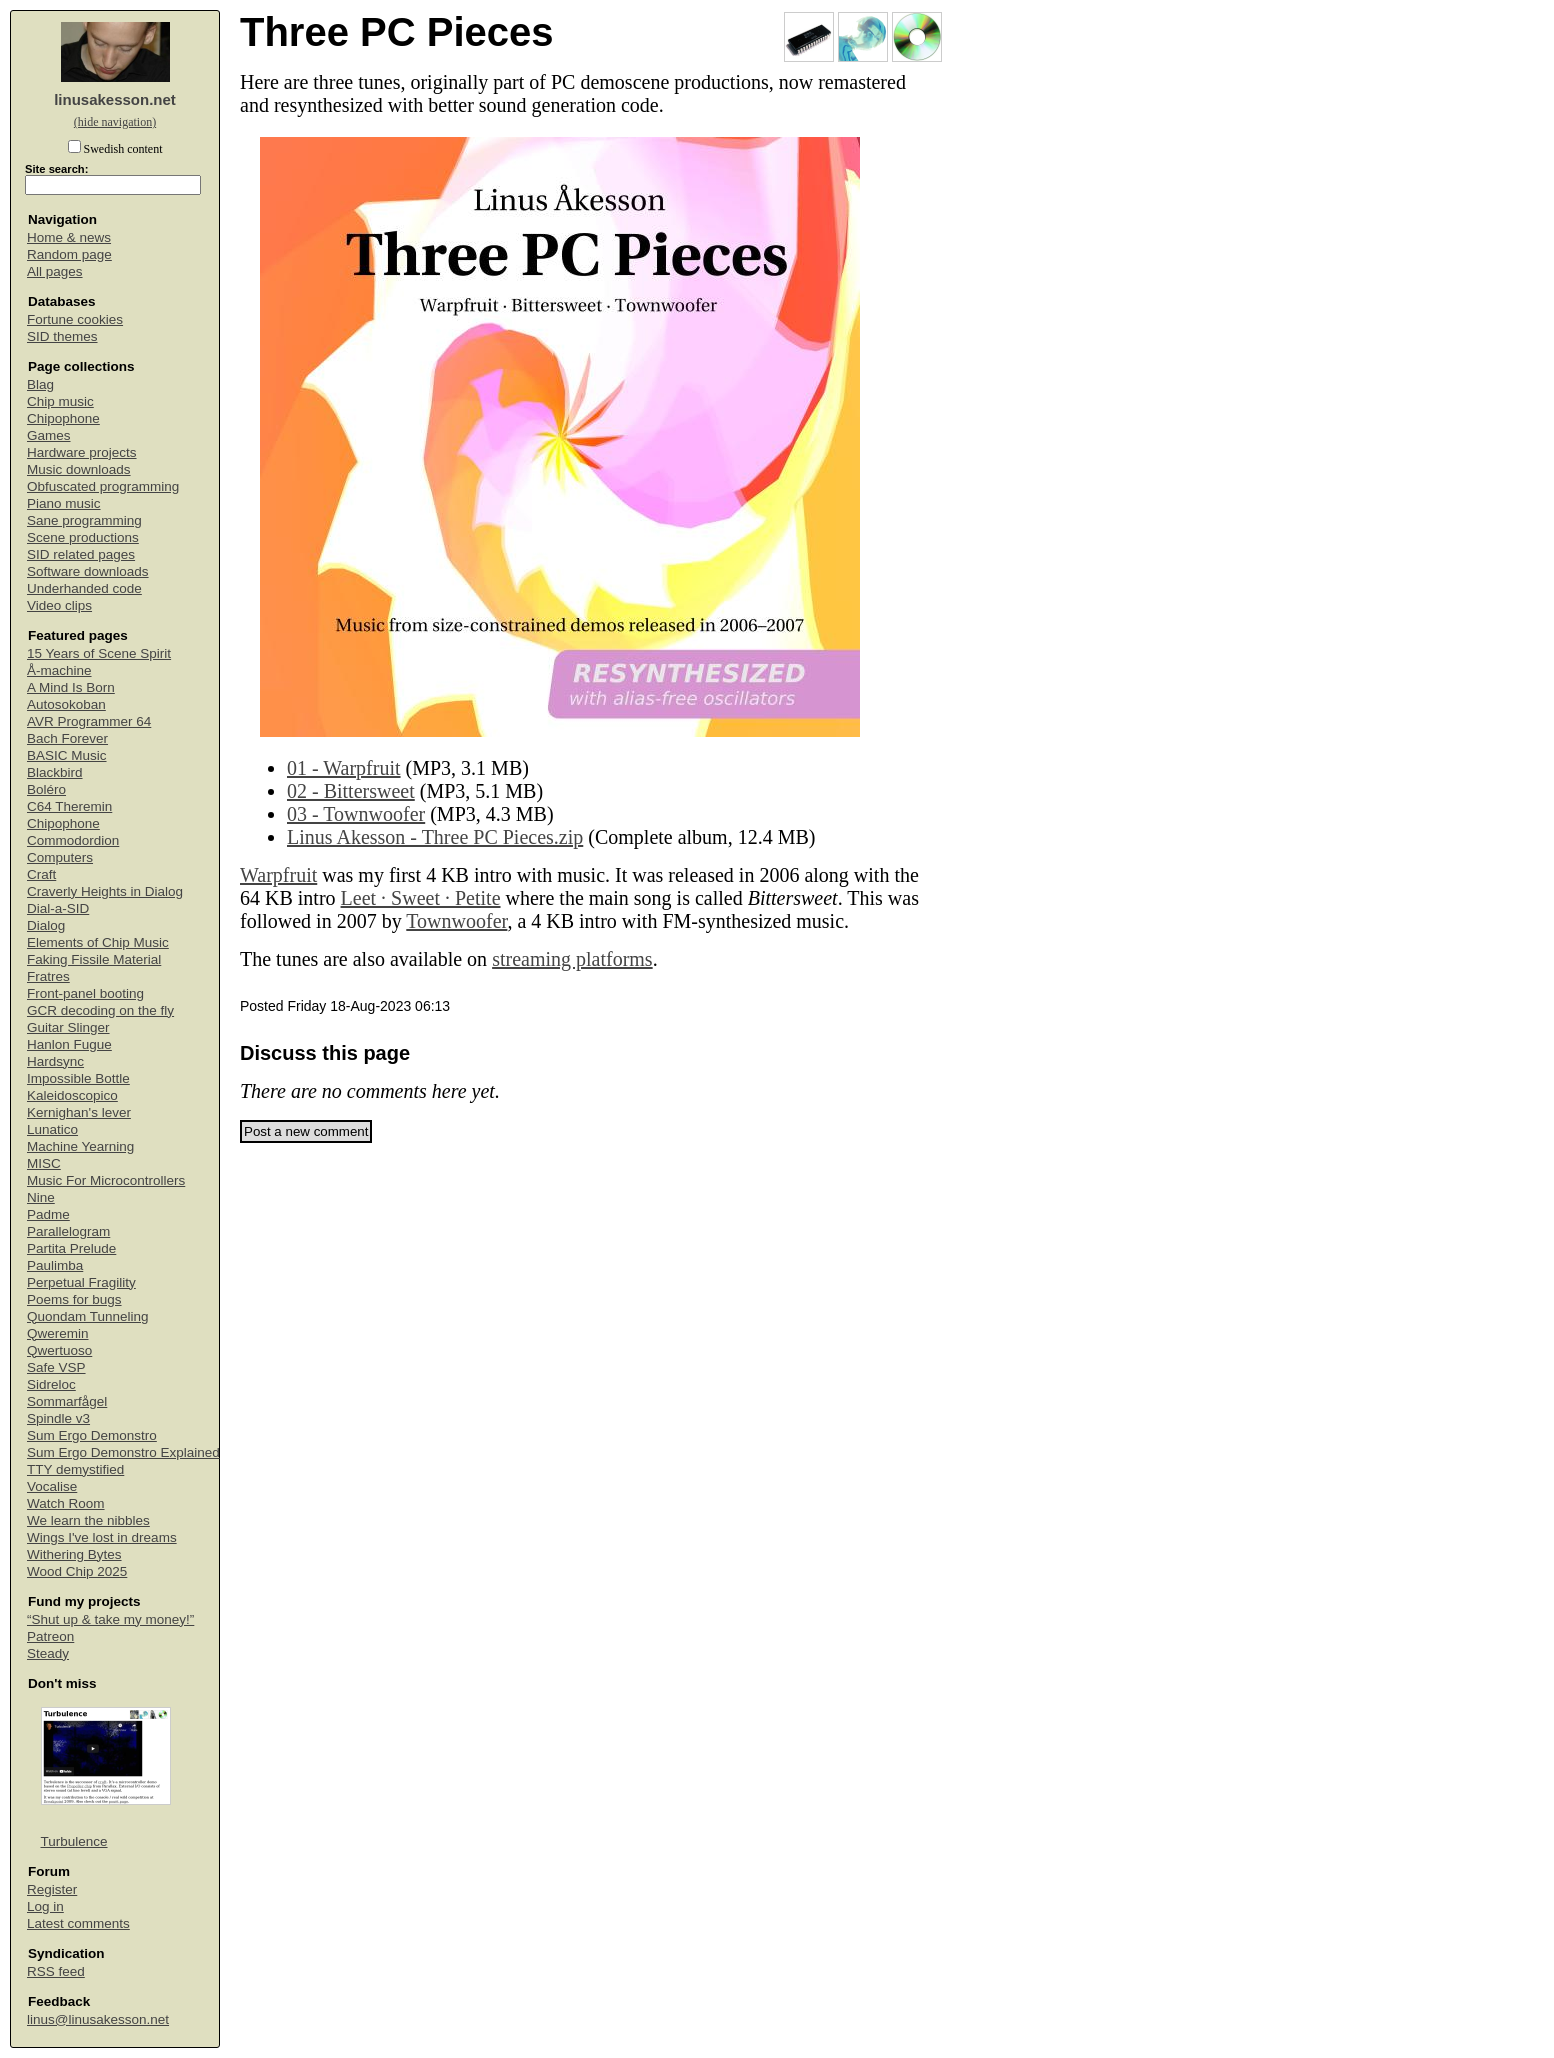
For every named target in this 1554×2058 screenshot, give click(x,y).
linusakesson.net (115, 99)
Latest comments (78, 1923)
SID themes (62, 336)
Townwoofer (456, 921)
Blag (40, 384)
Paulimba (55, 1265)
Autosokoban (66, 704)
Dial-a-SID (58, 908)
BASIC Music (67, 755)
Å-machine (59, 670)
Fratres (48, 976)
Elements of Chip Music (98, 942)
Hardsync (55, 1061)
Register (52, 1889)
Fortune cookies (75, 319)
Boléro (46, 789)
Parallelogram (68, 1231)
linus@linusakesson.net (98, 2019)
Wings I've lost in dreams (102, 1537)
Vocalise (52, 1486)
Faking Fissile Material (94, 959)
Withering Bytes (74, 1554)
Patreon (50, 1636)
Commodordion (73, 840)
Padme (48, 1214)
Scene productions (83, 537)
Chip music (60, 401)
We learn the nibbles (88, 1520)
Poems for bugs (74, 1299)
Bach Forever (67, 738)
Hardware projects (82, 452)
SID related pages (81, 554)
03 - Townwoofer (356, 814)
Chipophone (63, 418)
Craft (41, 874)
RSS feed (56, 1971)
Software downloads (88, 571)
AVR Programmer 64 (89, 721)
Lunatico (52, 1129)
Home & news (69, 237)
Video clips (59, 605)
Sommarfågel (67, 1401)
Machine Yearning (80, 1146)
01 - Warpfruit (344, 768)
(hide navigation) (115, 122)
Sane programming (84, 520)
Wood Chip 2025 (77, 1571)
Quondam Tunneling (88, 1316)
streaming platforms (572, 959)
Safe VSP (56, 1367)
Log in (45, 1906)
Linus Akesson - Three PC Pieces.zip (435, 837)
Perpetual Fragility (81, 1282)
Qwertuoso (59, 1350)
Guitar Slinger (68, 1027)
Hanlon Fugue (69, 1044)
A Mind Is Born (71, 687)
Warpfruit (278, 875)
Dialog (46, 925)
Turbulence (74, 1841)
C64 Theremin (69, 806)
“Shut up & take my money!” (110, 1619)
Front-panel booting (85, 993)
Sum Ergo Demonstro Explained (123, 1452)
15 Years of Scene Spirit (99, 653)
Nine (41, 1197)
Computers (60, 857)
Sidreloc (51, 1384)
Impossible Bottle (78, 1078)
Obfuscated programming (103, 486)
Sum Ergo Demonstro (92, 1435)
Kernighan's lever (79, 1112)
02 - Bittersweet (351, 791)
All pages (55, 271)
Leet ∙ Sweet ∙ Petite (421, 898)
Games (49, 435)
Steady (48, 1653)
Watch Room (66, 1503)
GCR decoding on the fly (100, 1010)
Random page (69, 254)
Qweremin (58, 1333)
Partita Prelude (71, 1248)
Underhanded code (84, 588)
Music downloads (79, 469)
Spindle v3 (58, 1418)
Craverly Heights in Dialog (105, 891)
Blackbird (55, 772)
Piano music (64, 503)
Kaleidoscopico (72, 1095)
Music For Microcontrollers (106, 1180)
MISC (44, 1163)
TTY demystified (75, 1469)
